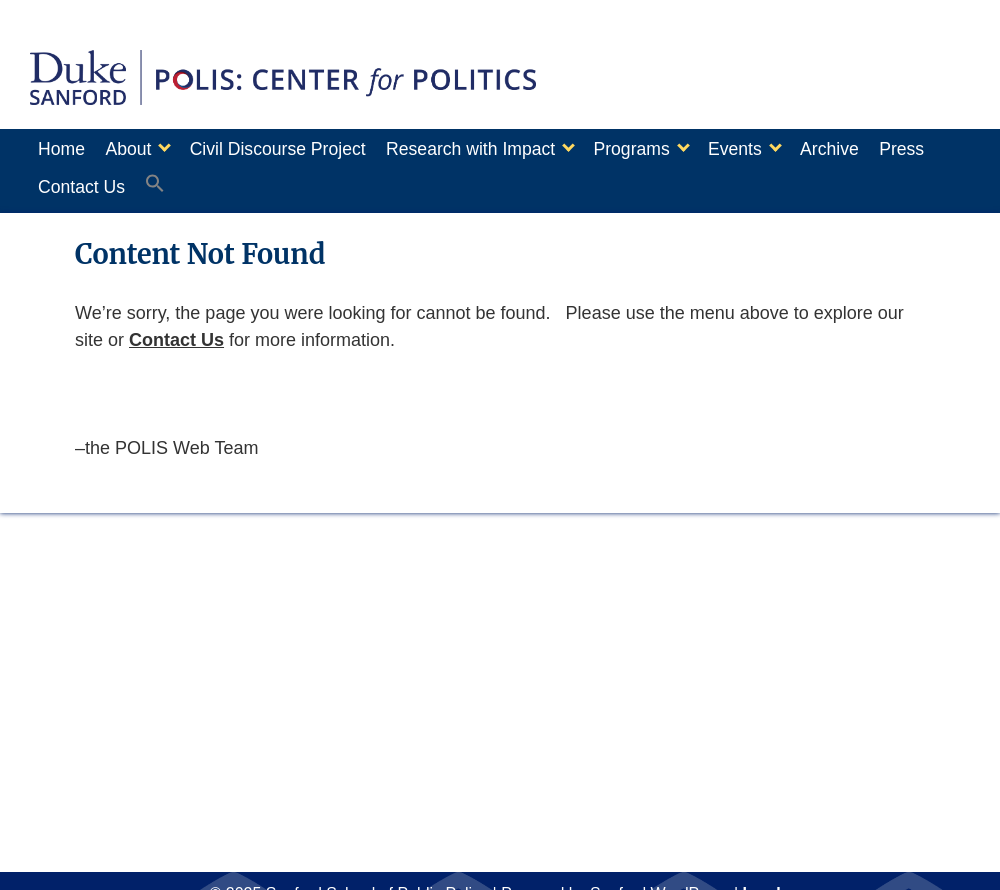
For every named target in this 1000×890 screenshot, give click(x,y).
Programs (671, 149)
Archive (889, 149)
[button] (241, 182)
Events (785, 149)
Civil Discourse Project (298, 149)
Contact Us (156, 181)
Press (60, 181)
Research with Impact (500, 149)
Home (61, 149)
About (138, 149)
